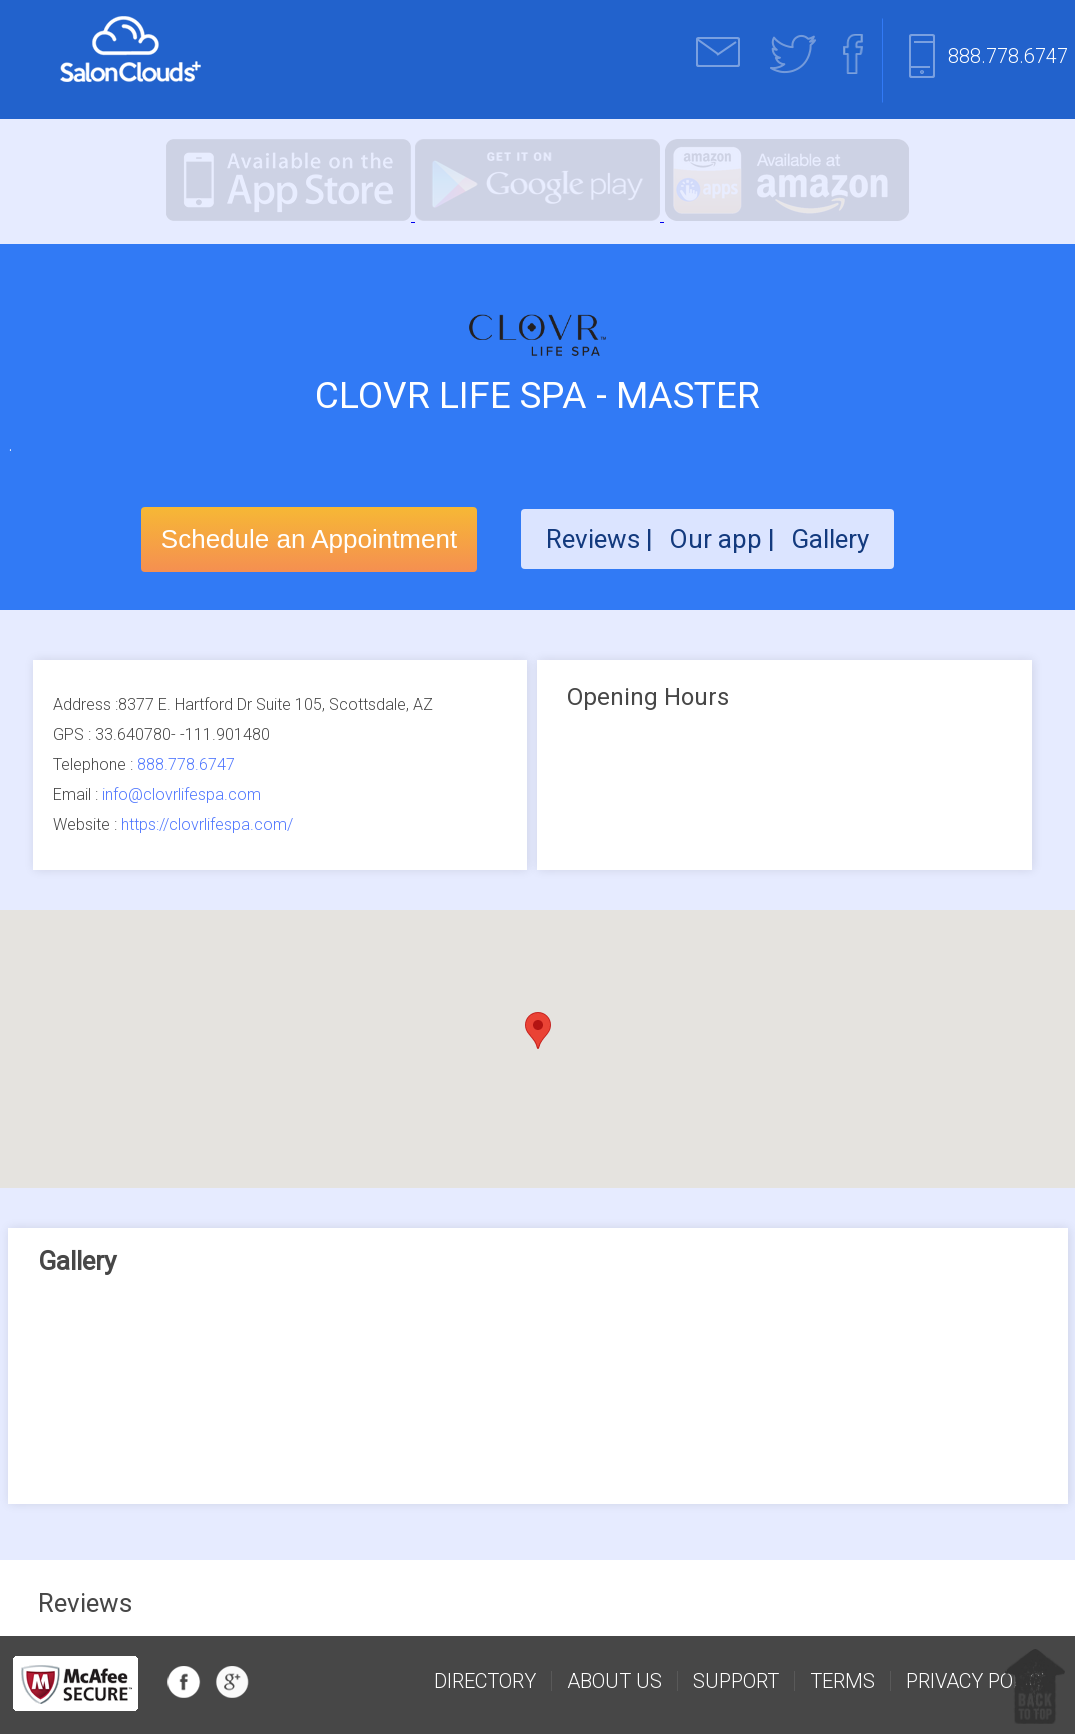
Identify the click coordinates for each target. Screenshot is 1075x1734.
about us (614, 1681)
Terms (842, 1681)
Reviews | (599, 539)
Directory (485, 1681)
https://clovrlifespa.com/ (207, 824)
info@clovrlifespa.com (181, 794)
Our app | (725, 539)
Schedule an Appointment (309, 539)
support (736, 1681)
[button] (538, 1030)
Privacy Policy (979, 1681)
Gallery (830, 539)
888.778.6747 (1008, 56)
